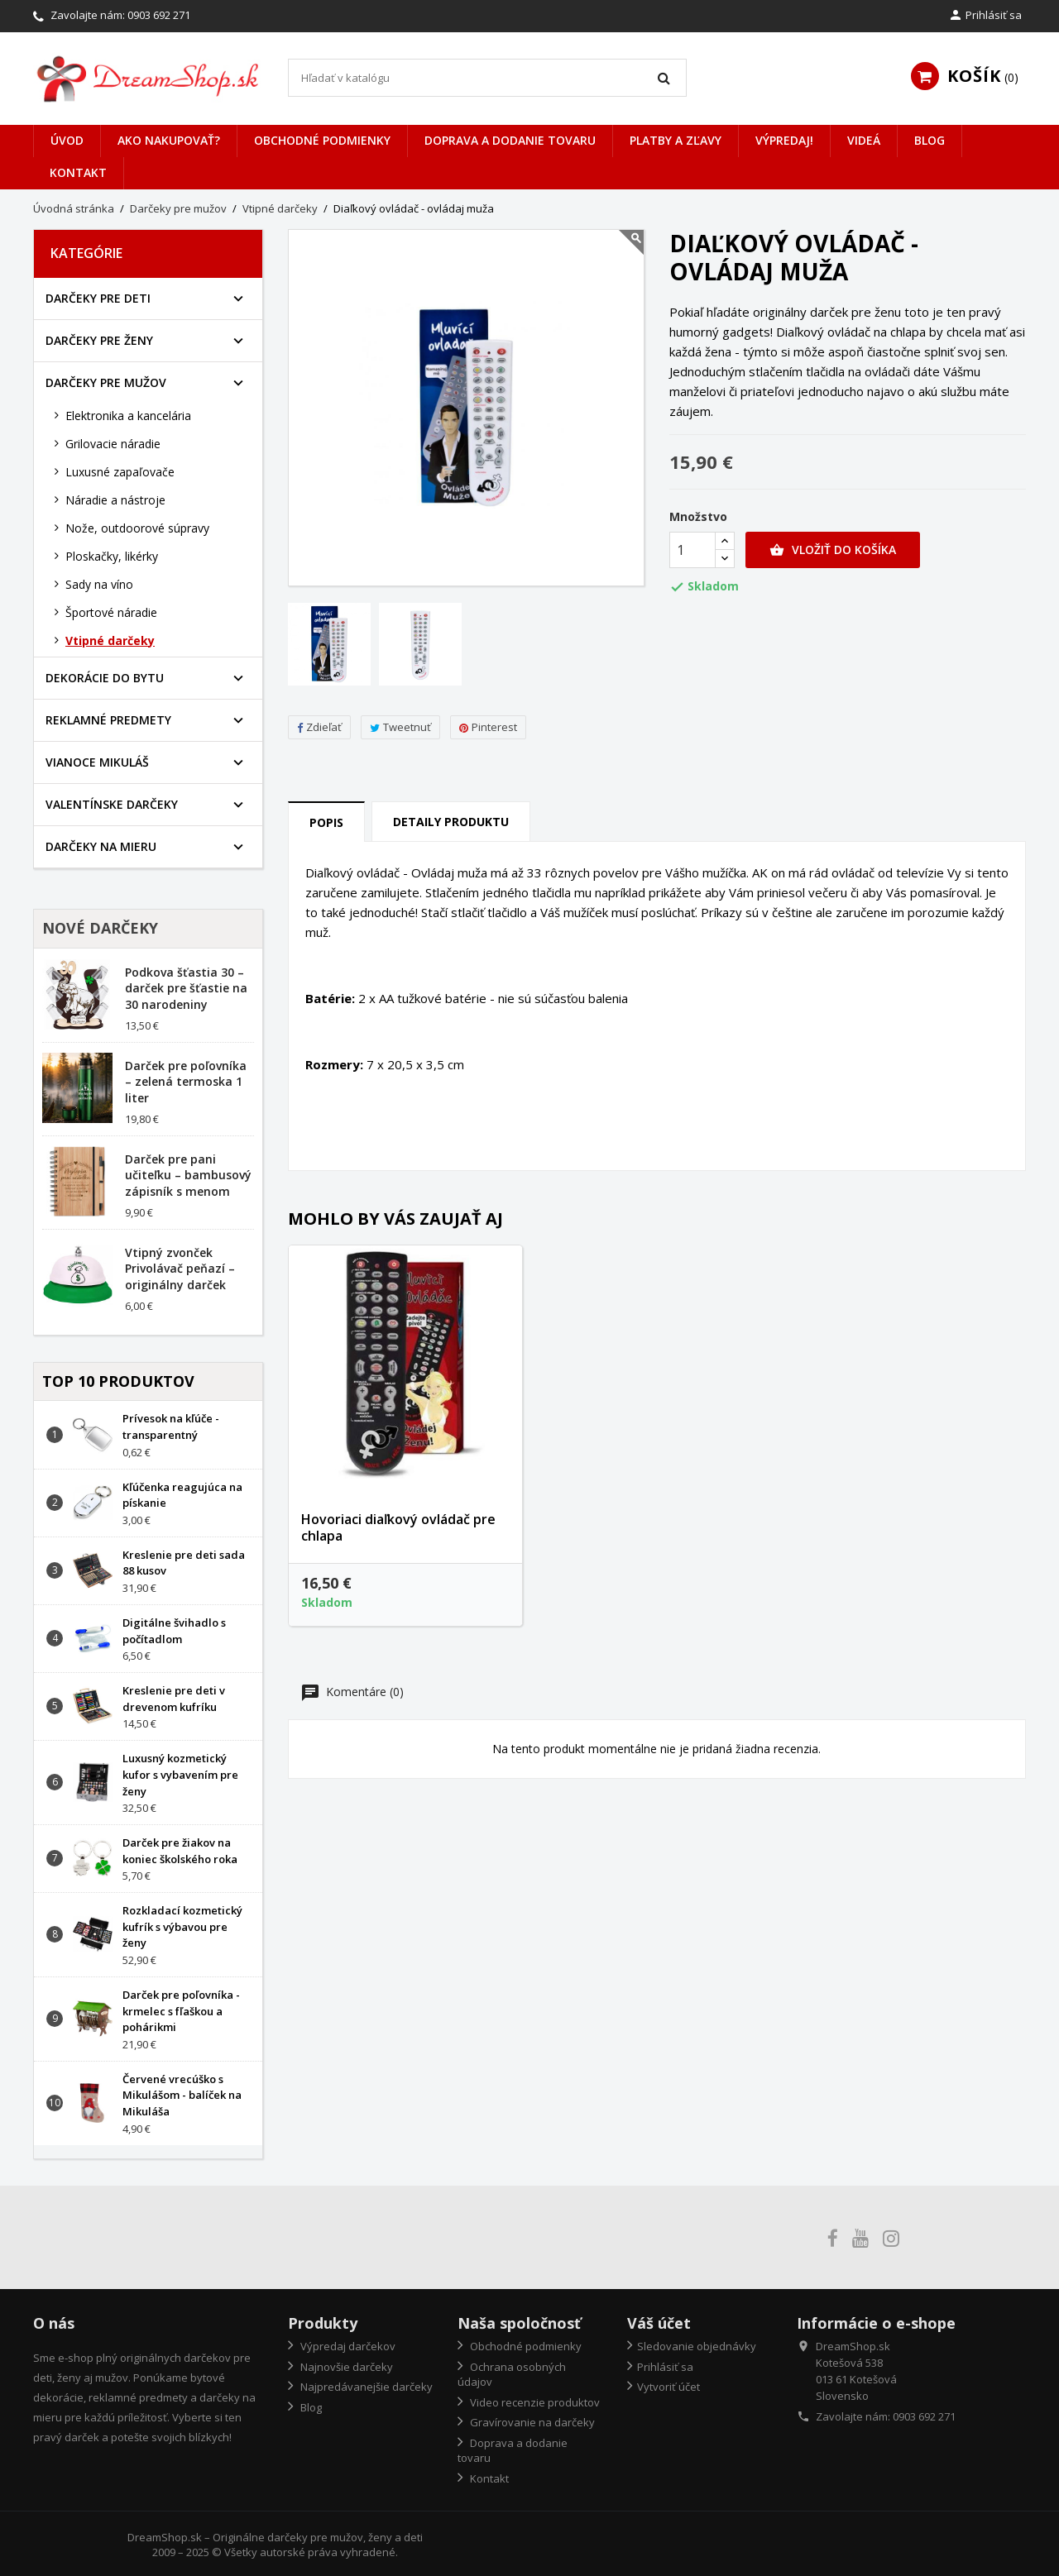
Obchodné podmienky (322, 140)
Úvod (67, 140)
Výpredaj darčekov (346, 2346)
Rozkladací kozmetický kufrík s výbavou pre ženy (182, 1927)
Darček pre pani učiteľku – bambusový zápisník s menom (188, 1175)
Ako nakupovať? (168, 140)
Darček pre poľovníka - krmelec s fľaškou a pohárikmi (181, 2011)
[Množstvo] (692, 550)
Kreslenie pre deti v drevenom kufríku (173, 1698)
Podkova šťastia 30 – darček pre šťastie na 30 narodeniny (186, 988)
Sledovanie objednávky (696, 2346)
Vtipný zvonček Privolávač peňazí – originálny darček (180, 1269)
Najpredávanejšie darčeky (365, 2386)
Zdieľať (319, 726)
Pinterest (488, 726)
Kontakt (78, 172)
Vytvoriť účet (668, 2386)
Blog (929, 140)
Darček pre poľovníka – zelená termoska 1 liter (186, 1082)
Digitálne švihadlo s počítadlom (174, 1630)
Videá (863, 140)
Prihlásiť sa (665, 2366)
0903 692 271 (158, 14)
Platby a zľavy (675, 140)
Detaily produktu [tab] (451, 821)
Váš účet (659, 2323)
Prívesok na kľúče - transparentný (170, 1426)
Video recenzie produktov (533, 2402)
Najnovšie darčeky (345, 2366)
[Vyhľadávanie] (488, 78)
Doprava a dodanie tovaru (510, 140)
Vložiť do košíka (832, 550)
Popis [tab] (326, 822)
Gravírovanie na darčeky (531, 2422)
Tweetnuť (400, 726)
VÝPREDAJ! (784, 140)
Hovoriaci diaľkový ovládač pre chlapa (398, 1527)
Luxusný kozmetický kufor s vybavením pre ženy (180, 1775)
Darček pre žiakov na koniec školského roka (179, 1850)
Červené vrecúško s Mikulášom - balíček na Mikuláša (182, 2096)
